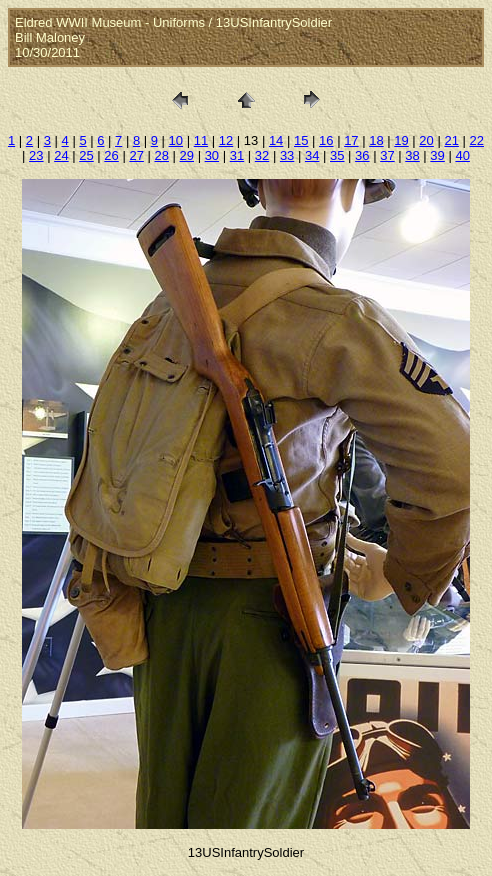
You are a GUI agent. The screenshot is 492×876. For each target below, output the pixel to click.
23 (36, 155)
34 (312, 155)
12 (226, 140)
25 (86, 155)
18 (376, 140)
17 (351, 140)
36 (362, 155)
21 (451, 140)
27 (136, 155)
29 (187, 155)
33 (287, 155)
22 (477, 140)
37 (387, 155)
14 (276, 140)
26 (111, 155)
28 (161, 155)
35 (337, 155)
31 (237, 155)
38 (412, 155)
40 (462, 155)
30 (212, 155)
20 (426, 140)
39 (437, 155)
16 (326, 140)
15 (301, 140)
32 (262, 155)
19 (401, 140)
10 (176, 140)
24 (61, 155)
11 (201, 140)
